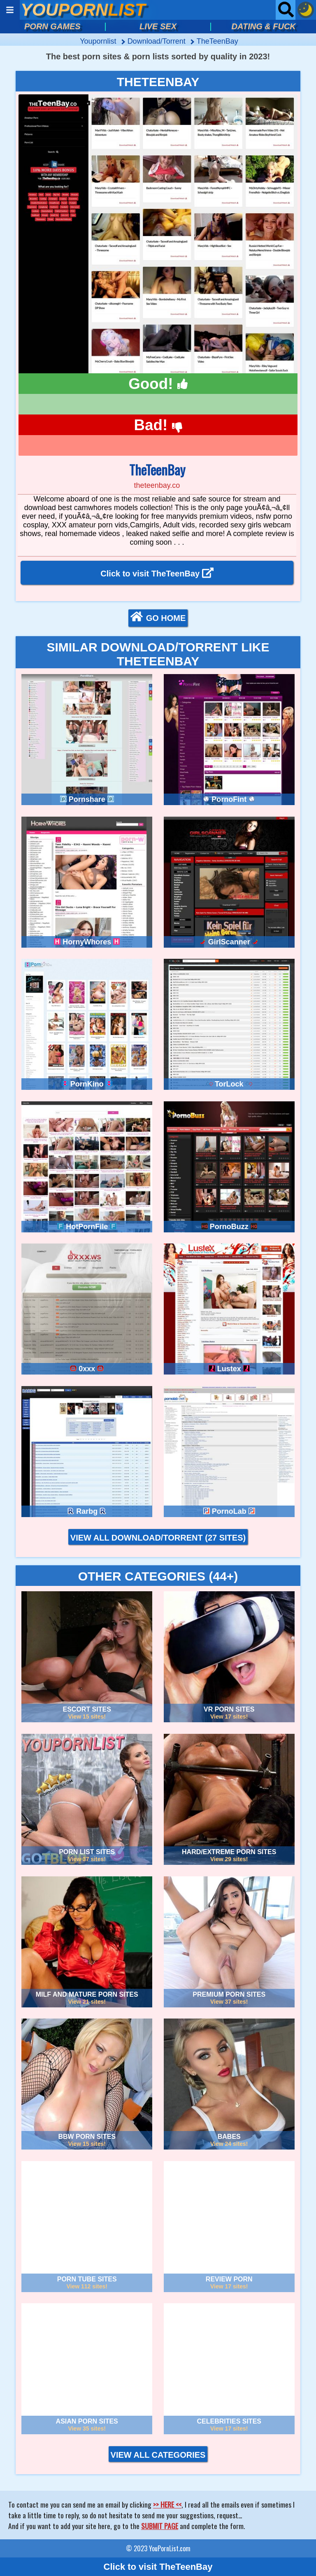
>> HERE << (167, 2504)
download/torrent (158, 41)
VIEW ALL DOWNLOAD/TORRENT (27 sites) (158, 1537)
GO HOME (158, 617)
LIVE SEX (158, 26)
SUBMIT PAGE (159, 2525)
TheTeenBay (217, 41)
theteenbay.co (157, 485)
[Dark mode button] (305, 10)
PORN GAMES (52, 26)
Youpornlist (99, 41)
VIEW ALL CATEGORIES (158, 2454)
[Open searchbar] (285, 10)
